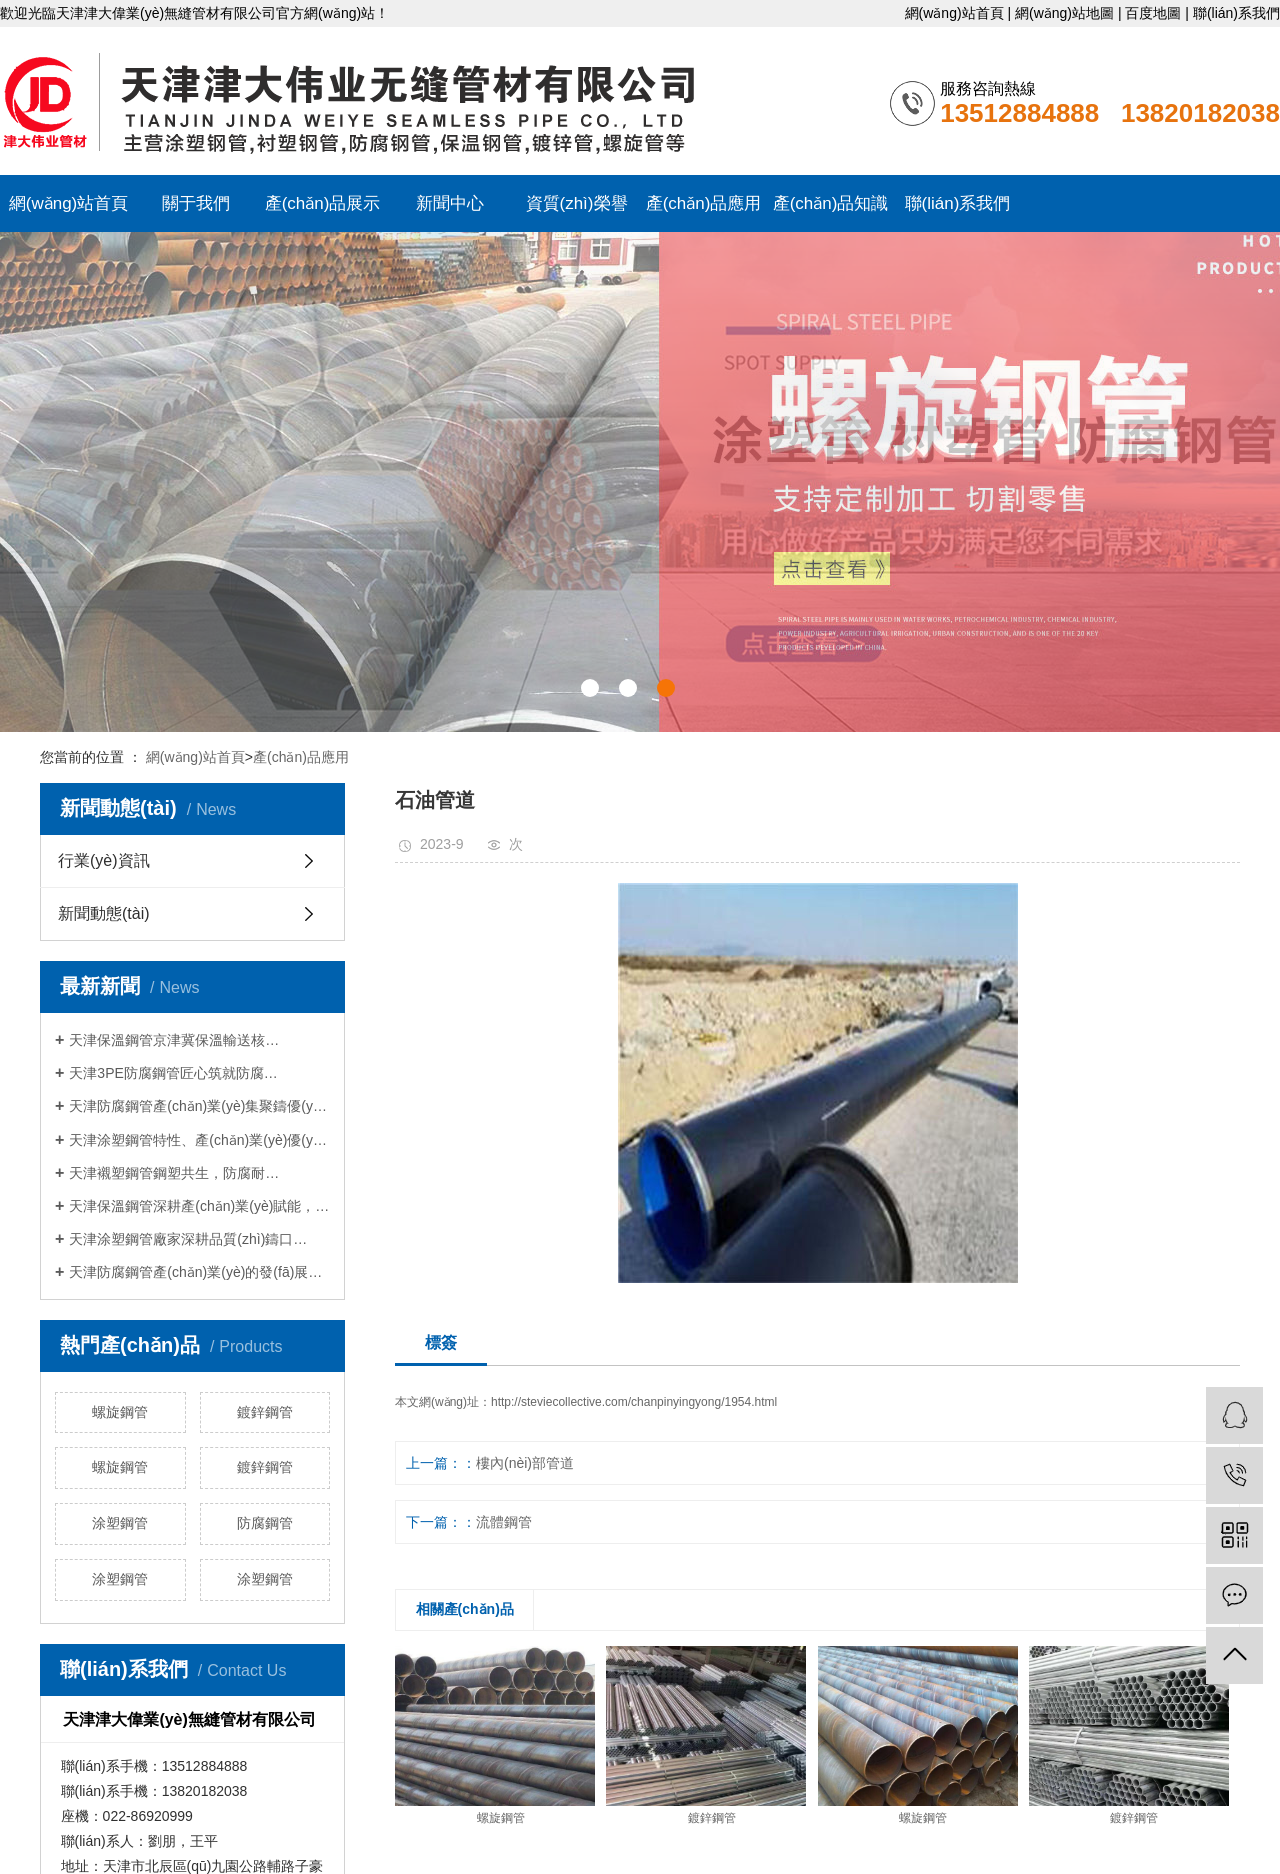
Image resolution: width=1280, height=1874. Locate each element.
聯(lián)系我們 (1236, 13)
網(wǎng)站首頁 (954, 13)
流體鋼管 (504, 1522)
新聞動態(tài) (104, 913)
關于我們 (196, 203)
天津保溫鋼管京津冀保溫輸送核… (174, 1040)
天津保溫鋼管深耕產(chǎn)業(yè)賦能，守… (199, 1206)
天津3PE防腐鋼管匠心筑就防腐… (173, 1073)
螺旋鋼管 (120, 1412)
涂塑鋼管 (120, 1523)
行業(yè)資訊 (104, 860)
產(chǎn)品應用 (704, 203)
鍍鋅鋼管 (265, 1412)
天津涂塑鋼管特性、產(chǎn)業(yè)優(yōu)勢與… (199, 1140)
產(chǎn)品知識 (831, 203)
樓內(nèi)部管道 (525, 1463)
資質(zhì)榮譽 (577, 203)
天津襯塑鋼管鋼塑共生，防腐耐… (174, 1173)
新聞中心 (450, 203)
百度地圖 (1153, 13)
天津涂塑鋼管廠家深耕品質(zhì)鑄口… (188, 1239)
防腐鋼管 (265, 1523)
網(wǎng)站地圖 (1064, 13)
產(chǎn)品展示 (323, 203)
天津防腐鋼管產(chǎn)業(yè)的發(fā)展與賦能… (199, 1272)
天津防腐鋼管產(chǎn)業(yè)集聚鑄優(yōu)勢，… (199, 1106)
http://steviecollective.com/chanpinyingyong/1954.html (634, 1402)
